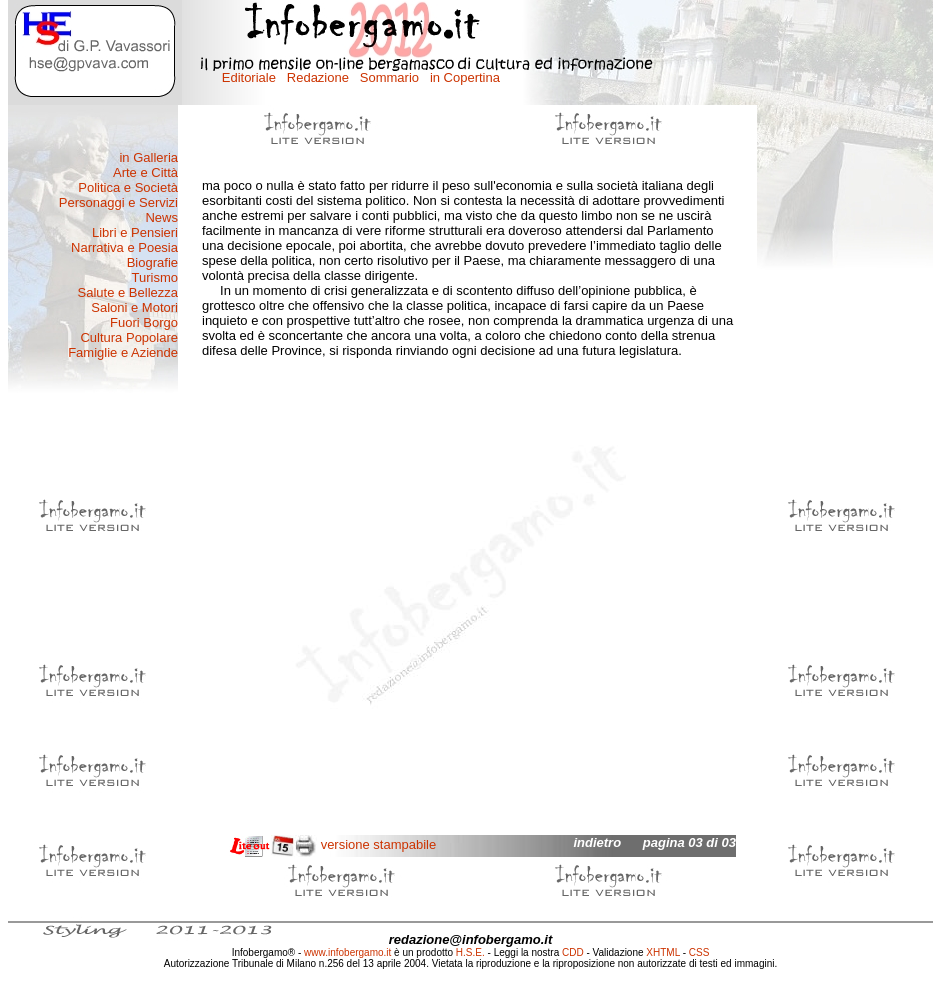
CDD (573, 952)
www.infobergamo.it (347, 952)
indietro (597, 842)
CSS (699, 952)
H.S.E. (470, 952)
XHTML (663, 952)
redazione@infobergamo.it (471, 939)
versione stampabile (379, 844)
